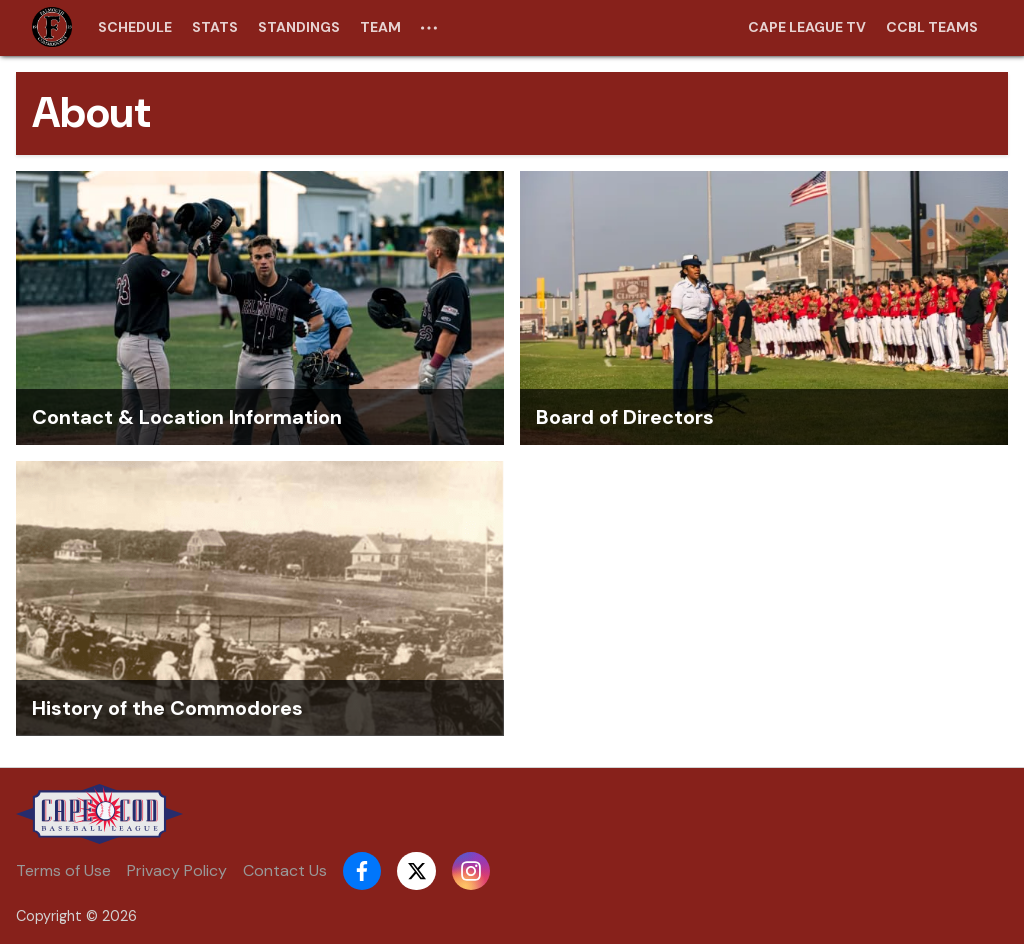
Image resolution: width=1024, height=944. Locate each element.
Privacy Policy (177, 870)
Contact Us (285, 870)
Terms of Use (63, 870)
